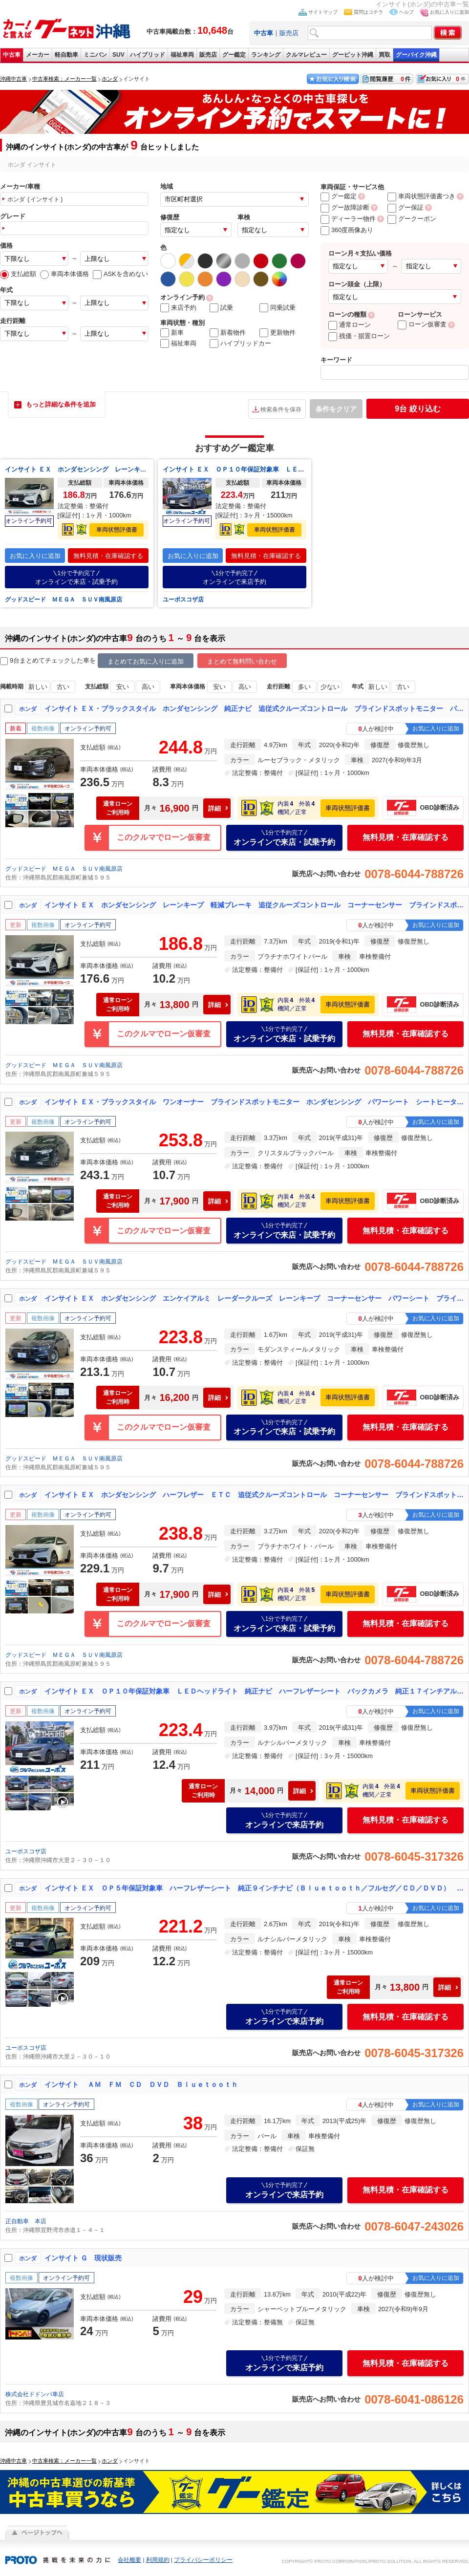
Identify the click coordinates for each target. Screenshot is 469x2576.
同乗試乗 (277, 307)
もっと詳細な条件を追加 (61, 404)
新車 (172, 332)
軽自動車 (66, 54)
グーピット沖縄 (352, 54)
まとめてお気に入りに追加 (145, 661)
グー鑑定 (234, 54)
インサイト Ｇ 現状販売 (83, 2257)
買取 (384, 54)
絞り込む (417, 409)
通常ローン (349, 324)
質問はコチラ (368, 12)
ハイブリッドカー (240, 343)
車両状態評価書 (116, 529)
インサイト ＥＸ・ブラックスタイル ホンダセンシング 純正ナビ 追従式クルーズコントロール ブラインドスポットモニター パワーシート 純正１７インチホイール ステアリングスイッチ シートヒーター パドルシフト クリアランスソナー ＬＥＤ (254, 708)
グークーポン (411, 218)
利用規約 (158, 2560)
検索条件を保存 (280, 409)
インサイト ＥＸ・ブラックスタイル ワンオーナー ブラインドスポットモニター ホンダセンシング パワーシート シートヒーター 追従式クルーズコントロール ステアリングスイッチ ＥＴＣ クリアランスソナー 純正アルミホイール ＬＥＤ (254, 1101)
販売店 (288, 33)
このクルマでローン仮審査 (164, 837)
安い (122, 686)
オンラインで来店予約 (234, 577)
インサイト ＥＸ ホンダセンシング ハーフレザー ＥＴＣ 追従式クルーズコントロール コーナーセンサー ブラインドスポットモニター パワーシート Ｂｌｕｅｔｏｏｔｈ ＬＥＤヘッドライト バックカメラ (254, 1494)
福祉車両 (182, 54)
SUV (118, 54)
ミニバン (95, 54)
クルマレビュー (306, 54)
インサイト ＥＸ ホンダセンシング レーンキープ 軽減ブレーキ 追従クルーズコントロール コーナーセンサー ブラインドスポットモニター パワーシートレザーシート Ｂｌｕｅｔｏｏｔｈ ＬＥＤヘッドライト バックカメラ (77, 469)
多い (304, 686)
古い (63, 686)
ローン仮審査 (422, 324)
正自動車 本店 (25, 2221)
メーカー (37, 54)
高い (148, 686)
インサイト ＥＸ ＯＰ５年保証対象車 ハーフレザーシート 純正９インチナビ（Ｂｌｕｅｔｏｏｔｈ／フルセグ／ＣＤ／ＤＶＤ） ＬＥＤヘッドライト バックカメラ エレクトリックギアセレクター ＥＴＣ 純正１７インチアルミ (254, 1888)
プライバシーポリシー (203, 2560)
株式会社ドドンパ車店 (34, 2394)
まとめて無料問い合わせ (242, 661)
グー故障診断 (344, 207)
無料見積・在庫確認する (108, 555)
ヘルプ (406, 12)
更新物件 (277, 332)
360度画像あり (346, 230)
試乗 (221, 307)
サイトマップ (323, 12)
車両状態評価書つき (421, 196)
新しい (37, 686)
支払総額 (18, 274)
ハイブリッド (147, 54)
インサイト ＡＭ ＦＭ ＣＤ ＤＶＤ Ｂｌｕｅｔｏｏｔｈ (141, 2084)
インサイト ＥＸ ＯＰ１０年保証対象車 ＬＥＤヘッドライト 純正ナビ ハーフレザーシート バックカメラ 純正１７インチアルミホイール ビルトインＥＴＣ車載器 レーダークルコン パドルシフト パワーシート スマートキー (234, 469)
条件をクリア (336, 409)
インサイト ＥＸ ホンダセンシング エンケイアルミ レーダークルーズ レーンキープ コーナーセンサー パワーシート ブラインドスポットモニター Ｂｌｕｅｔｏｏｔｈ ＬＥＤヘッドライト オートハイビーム (254, 1298)
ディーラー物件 (348, 218)
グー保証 (405, 207)
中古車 (12, 54)
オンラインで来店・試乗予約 (76, 577)
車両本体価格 (64, 274)
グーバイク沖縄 (416, 54)
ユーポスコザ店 (183, 599)
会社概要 (129, 2560)
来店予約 (178, 307)
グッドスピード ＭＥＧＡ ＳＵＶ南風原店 (63, 599)
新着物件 (228, 332)
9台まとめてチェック (35, 661)
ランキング (265, 54)
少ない (330, 686)
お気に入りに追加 (449, 12)
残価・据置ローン (359, 336)
